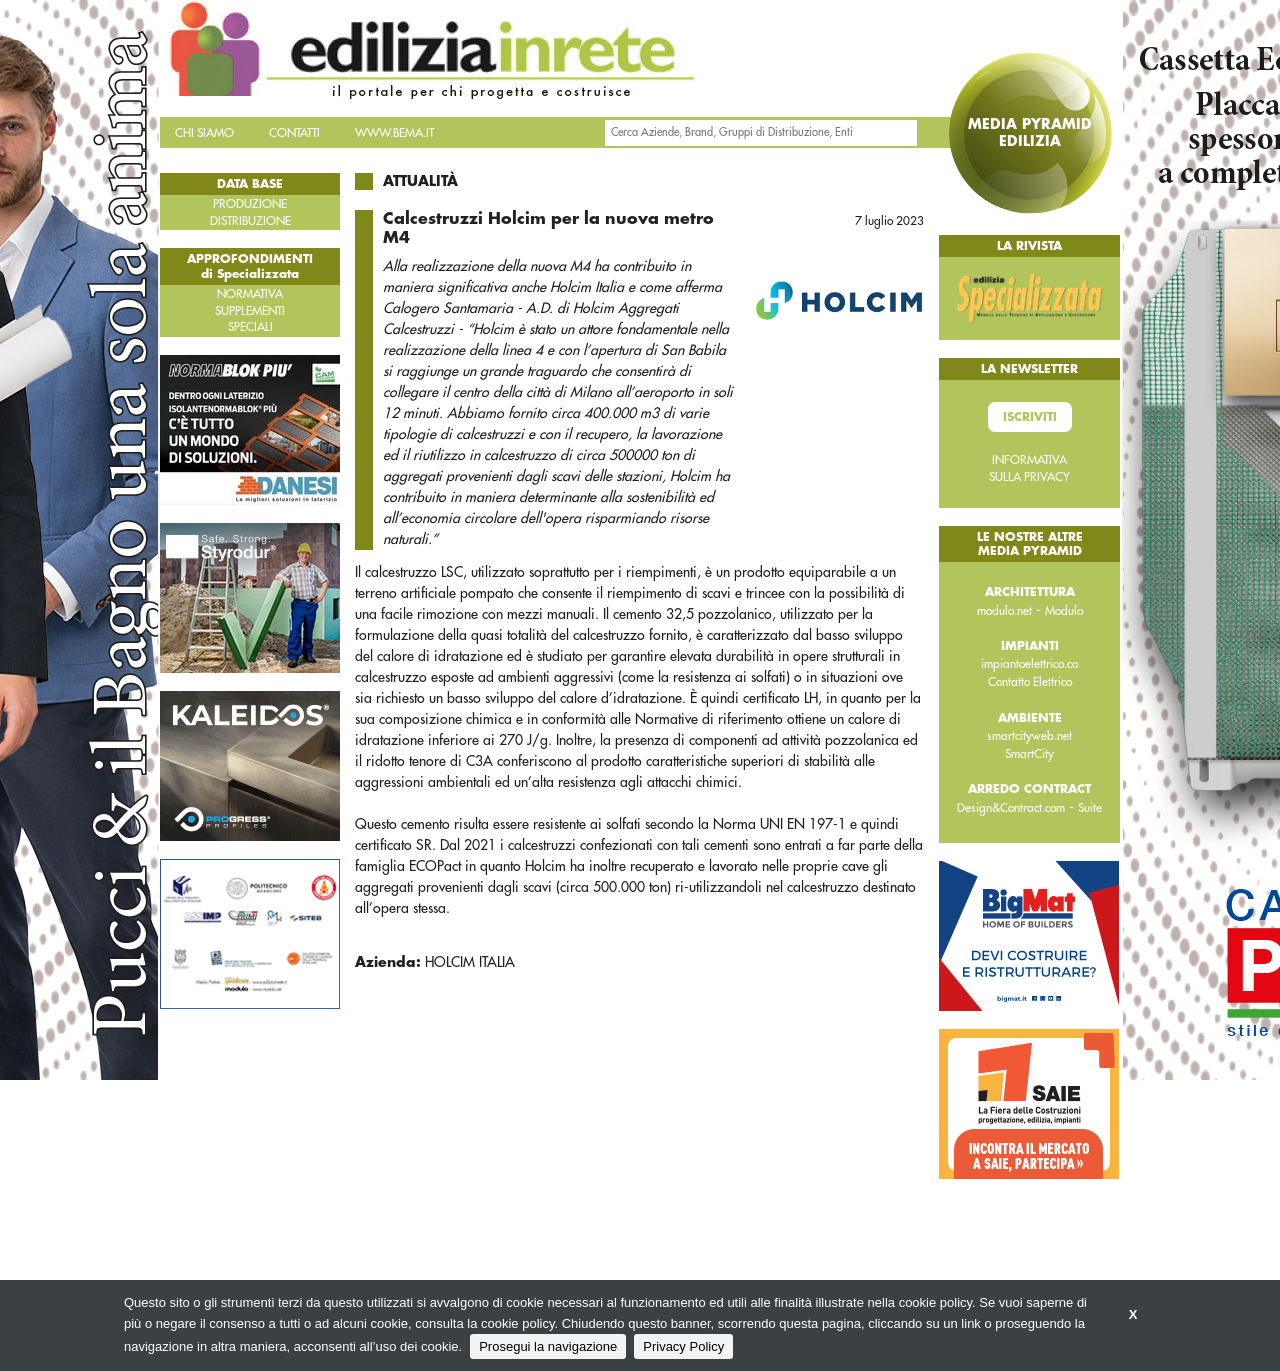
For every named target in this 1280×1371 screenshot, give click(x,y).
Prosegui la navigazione (548, 1346)
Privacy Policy (683, 1346)
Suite (1090, 808)
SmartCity (1029, 754)
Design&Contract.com (1011, 808)
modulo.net (1004, 611)
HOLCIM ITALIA (470, 962)
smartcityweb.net (1029, 736)
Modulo (1064, 611)
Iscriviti (1030, 417)
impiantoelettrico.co (1029, 664)
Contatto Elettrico (1030, 682)
